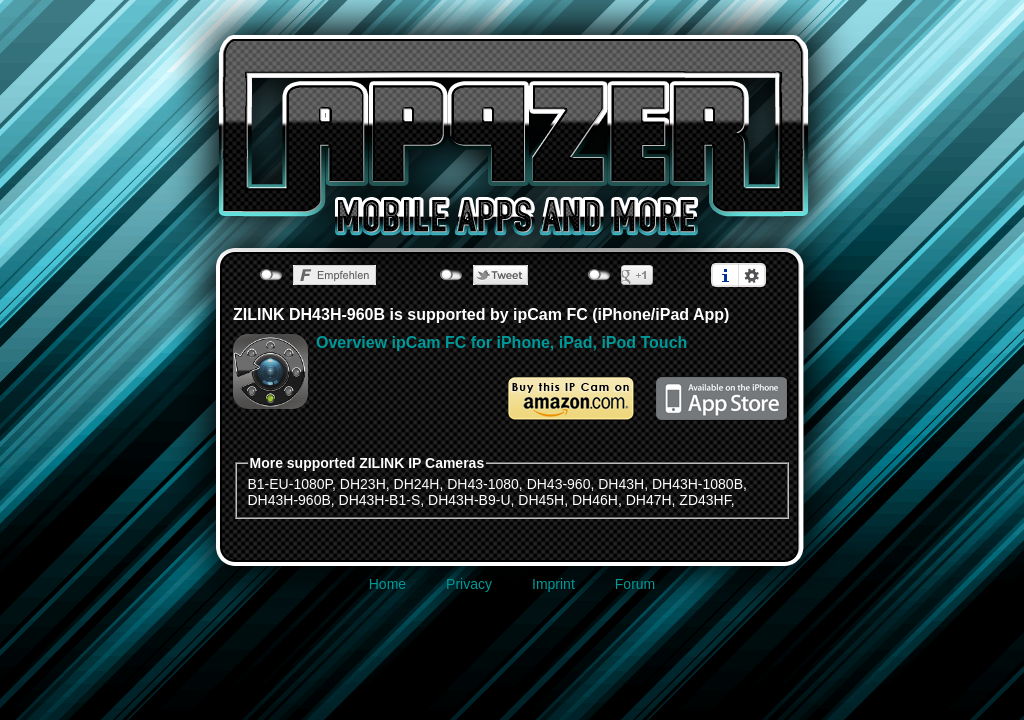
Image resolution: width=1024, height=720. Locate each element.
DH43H (621, 484)
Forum (635, 584)
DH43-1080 (483, 484)
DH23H (363, 484)
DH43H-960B (289, 500)
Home (387, 584)
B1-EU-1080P (290, 484)
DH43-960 (559, 484)
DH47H (649, 500)
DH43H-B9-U (469, 500)
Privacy (469, 584)
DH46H (595, 500)
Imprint (553, 584)
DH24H (417, 484)
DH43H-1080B (697, 484)
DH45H (541, 500)
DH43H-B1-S (380, 500)
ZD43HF (704, 500)
